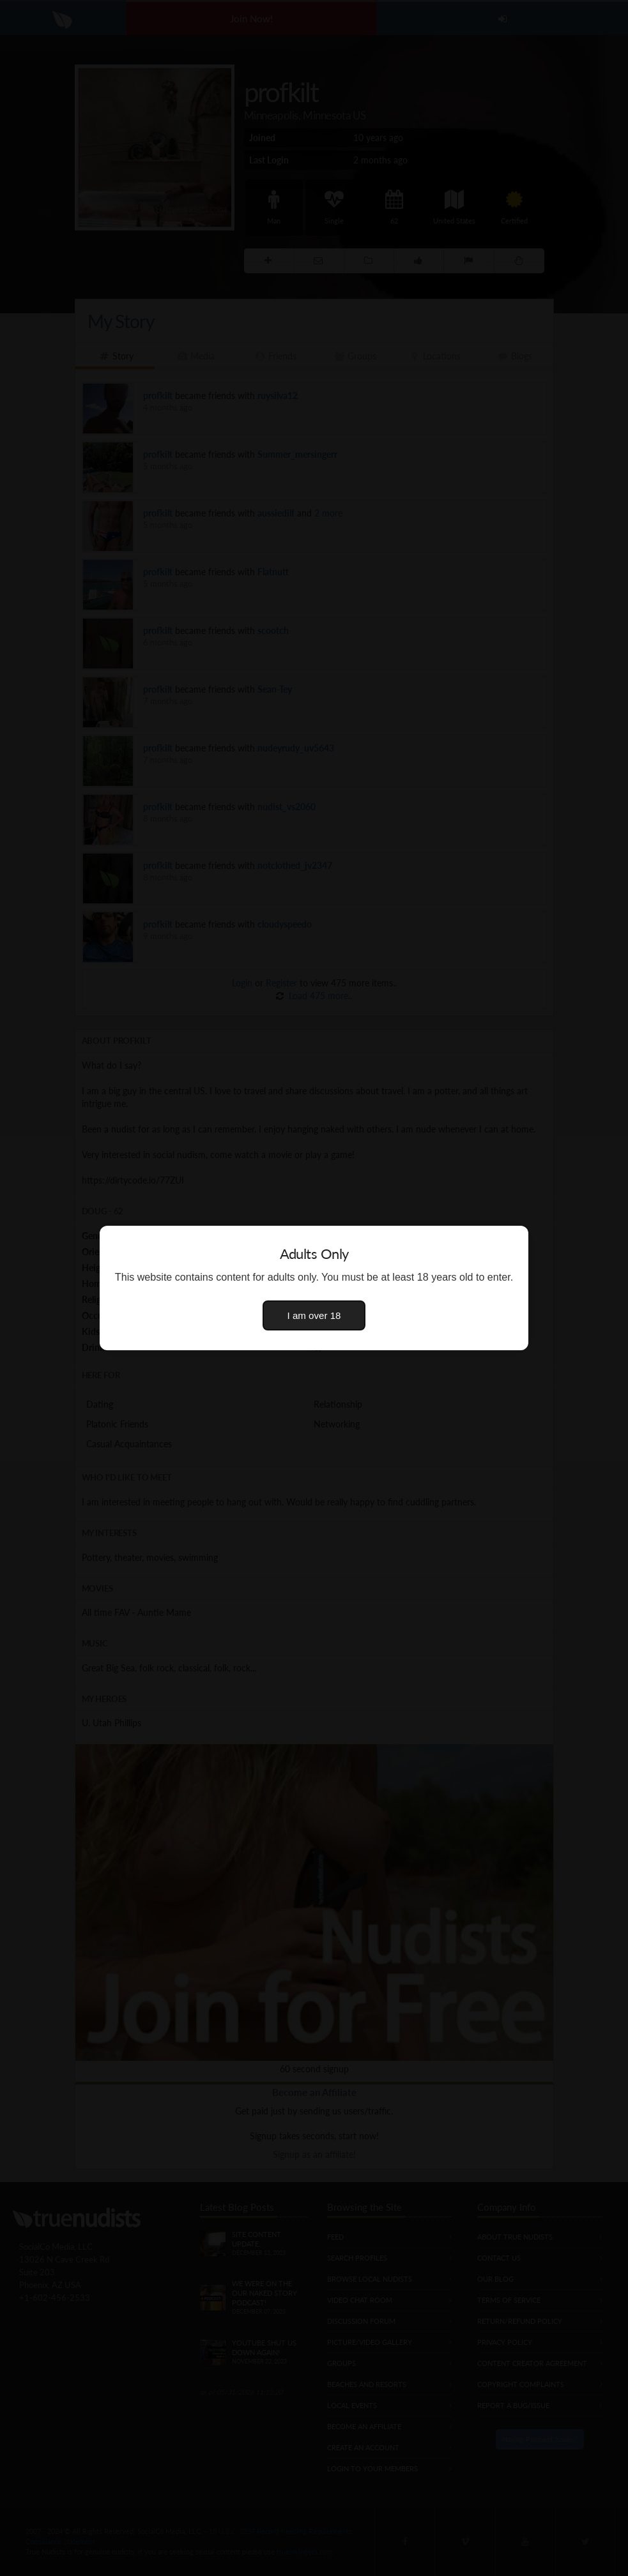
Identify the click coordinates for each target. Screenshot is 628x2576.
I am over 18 (314, 1315)
